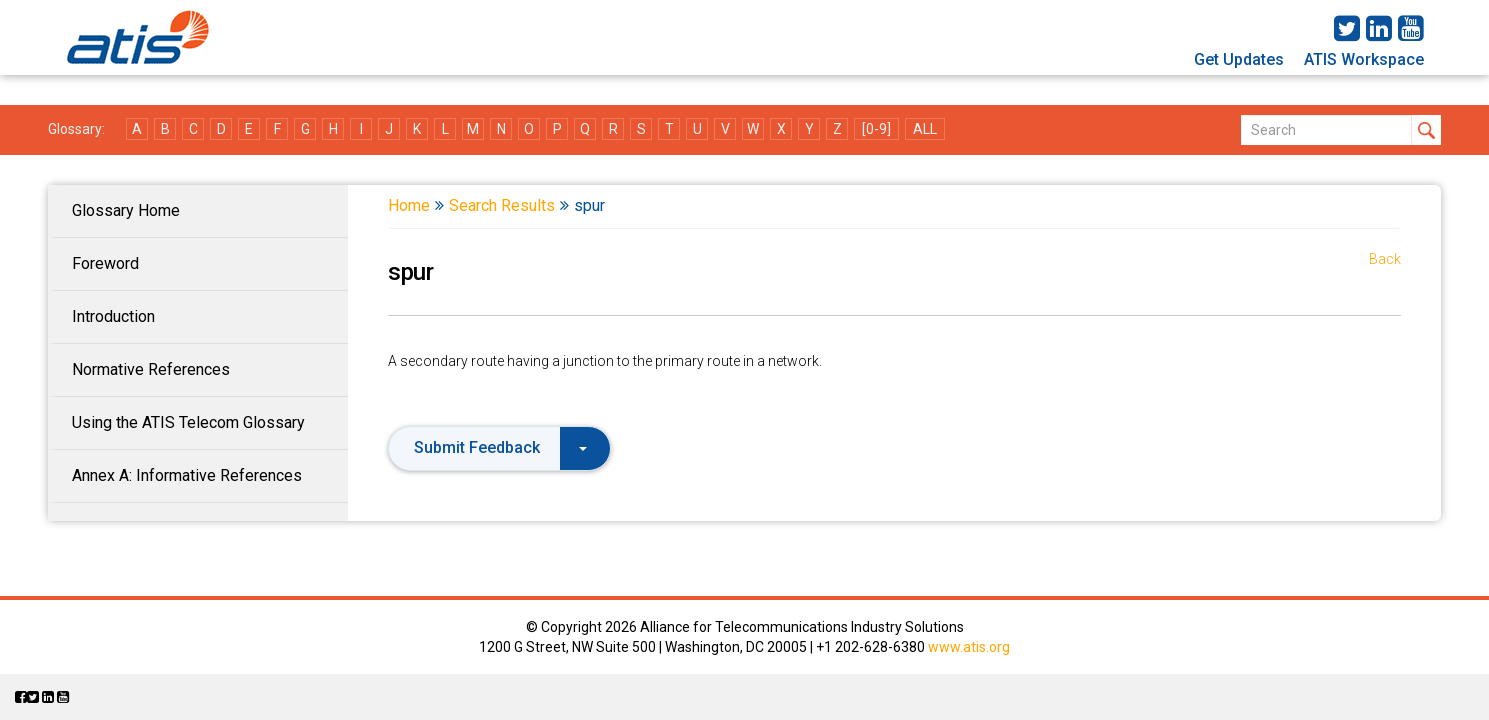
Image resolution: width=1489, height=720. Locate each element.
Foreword (105, 263)
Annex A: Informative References (187, 475)
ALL (925, 129)
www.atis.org (969, 647)
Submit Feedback (500, 447)
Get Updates (1239, 59)
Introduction (113, 316)
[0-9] (876, 129)
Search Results (502, 205)
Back (1385, 259)
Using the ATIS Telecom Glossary (188, 422)
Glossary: (76, 129)
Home (409, 205)
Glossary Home (126, 210)
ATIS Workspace (1364, 59)
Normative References (151, 369)
